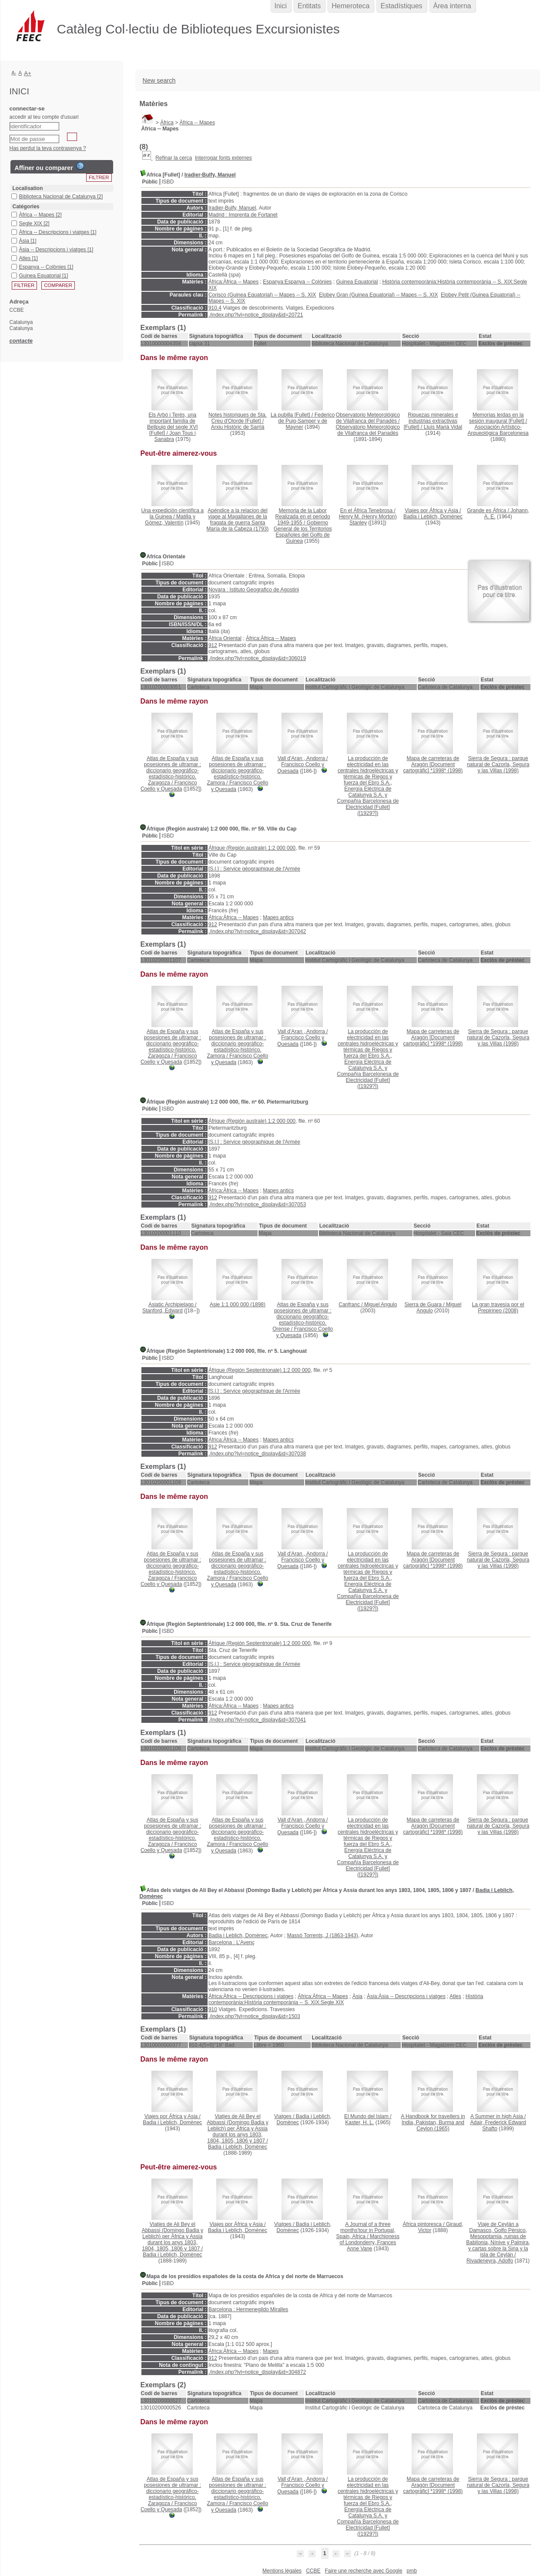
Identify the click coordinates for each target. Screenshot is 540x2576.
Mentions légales (282, 2571)
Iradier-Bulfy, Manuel (210, 175)
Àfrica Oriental (224, 638)
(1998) (433, 764)
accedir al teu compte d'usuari (44, 117)
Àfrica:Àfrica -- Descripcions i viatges (250, 1996)
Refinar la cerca (173, 158)
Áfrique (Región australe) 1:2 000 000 (251, 848)
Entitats (309, 6)
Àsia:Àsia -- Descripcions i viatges (406, 1996)
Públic (150, 182)
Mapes (270, 2351)
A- (14, 72)
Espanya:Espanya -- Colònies (297, 282)
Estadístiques (401, 6)
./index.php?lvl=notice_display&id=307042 (257, 931)
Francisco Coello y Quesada (169, 786)
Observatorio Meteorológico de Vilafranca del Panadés (368, 430)
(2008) (498, 1307)
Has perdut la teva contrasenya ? (48, 148)
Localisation (28, 188)
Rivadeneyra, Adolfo (489, 2261)
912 (212, 645)
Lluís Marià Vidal (443, 427)
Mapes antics (278, 917)
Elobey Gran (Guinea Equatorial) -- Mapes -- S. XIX (378, 295)
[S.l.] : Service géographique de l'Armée (254, 869)
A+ (27, 73)
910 (212, 2009)
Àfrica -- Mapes (197, 123)
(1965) (433, 2122)
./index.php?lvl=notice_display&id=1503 (254, 2016)
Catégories (26, 207)
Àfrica (167, 123)
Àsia (357, 1996)
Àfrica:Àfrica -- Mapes (233, 282)
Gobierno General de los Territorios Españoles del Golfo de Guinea (303, 532)
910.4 (214, 308)
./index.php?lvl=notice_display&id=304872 (257, 2372)
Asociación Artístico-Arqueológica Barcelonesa (498, 430)
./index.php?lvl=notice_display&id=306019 (257, 658)
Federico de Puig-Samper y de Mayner (306, 421)
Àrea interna (452, 6)
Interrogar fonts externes (223, 158)
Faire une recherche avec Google (363, 2571)
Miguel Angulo (380, 1304)
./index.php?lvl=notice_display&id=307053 (257, 1204)
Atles (455, 1996)
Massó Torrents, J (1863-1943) (322, 1935)
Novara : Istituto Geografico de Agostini (253, 590)
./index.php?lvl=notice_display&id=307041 (257, 1720)
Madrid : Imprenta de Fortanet (243, 215)
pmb (412, 2571)
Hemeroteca (350, 6)
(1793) (238, 519)
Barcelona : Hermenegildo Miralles (248, 2309)
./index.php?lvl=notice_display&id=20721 (255, 315)
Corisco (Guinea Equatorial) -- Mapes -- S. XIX (262, 295)
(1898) (237, 1304)
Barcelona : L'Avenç (231, 1942)
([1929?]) (368, 785)
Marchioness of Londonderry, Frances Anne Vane (369, 2242)
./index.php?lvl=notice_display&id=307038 (257, 1454)
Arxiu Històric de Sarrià (238, 427)
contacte (21, 340)
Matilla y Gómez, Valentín (170, 520)
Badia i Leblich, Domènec (433, 517)
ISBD (168, 182)
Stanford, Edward (162, 1311)
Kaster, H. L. (359, 2122)
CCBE (313, 2571)
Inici (281, 6)
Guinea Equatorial (357, 282)
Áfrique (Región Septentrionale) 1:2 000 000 (259, 1370)
